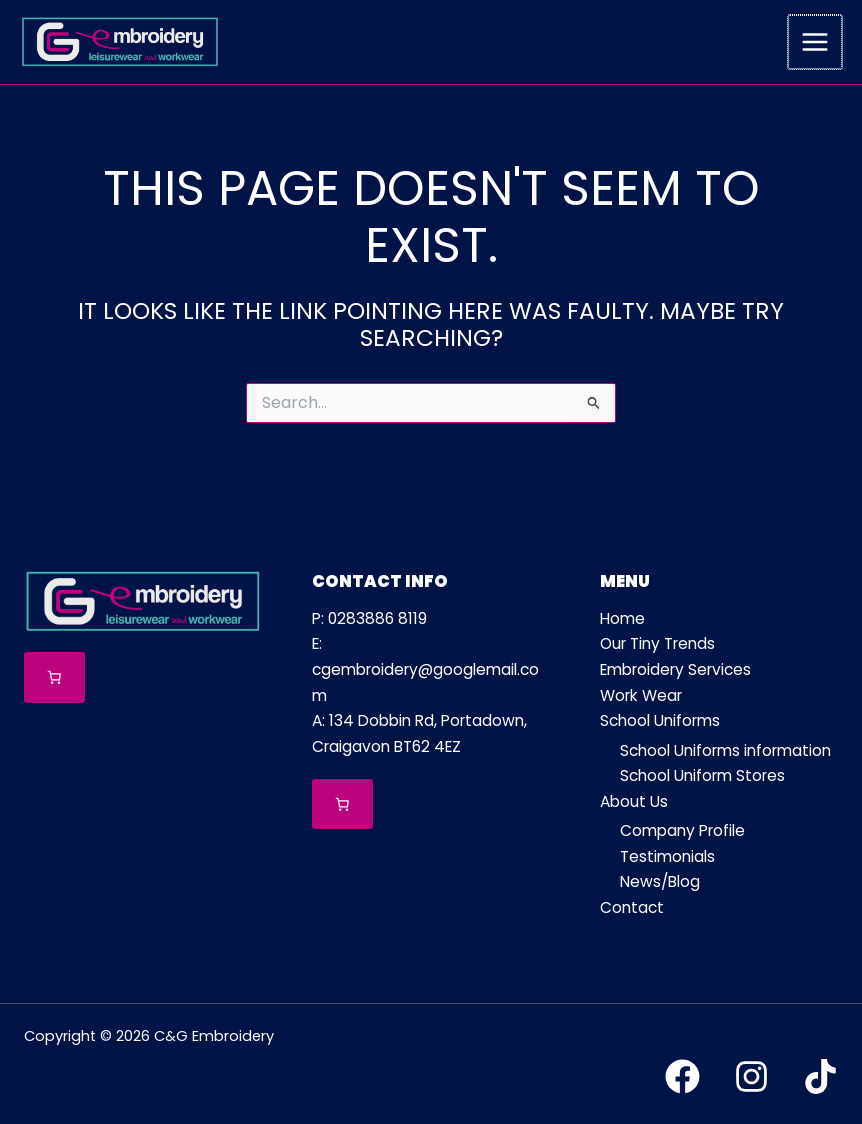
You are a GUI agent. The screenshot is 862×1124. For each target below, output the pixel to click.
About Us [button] (634, 801)
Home (622, 618)
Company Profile (682, 830)
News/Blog (660, 881)
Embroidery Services (675, 669)
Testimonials (667, 856)
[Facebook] (682, 1076)
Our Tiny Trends (657, 643)
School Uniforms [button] (660, 720)
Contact (632, 907)
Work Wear (641, 695)
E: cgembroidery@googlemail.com (425, 669)
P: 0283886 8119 (369, 618)
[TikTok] (820, 1076)
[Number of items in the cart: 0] (54, 677)
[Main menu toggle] (816, 42)
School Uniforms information (725, 750)
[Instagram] (751, 1076)
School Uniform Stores (702, 775)
